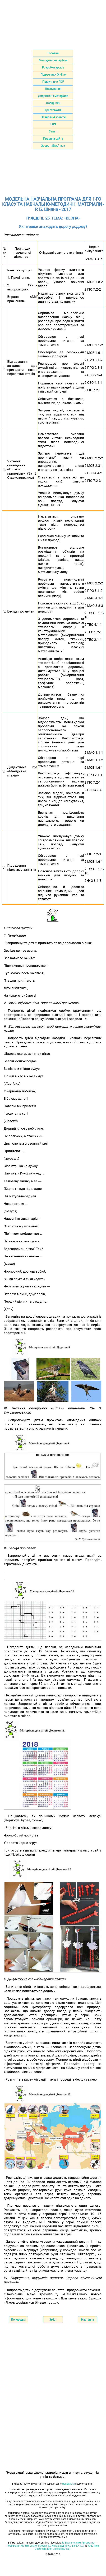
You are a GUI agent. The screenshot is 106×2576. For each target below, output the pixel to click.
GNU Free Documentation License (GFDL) (67, 2547)
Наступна (87, 2319)
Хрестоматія (53, 110)
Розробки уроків (53, 67)
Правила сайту (53, 138)
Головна (53, 53)
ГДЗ (53, 124)
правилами (69, 2483)
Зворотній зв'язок (53, 145)
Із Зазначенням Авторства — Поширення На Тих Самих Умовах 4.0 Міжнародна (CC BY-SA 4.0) (51, 2544)
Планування (53, 88)
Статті (53, 131)
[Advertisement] (53, 24)
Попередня (18, 2319)
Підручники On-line (53, 74)
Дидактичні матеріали (53, 96)
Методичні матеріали (53, 60)
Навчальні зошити (53, 117)
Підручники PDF (53, 81)
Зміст (53, 2319)
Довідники (53, 103)
